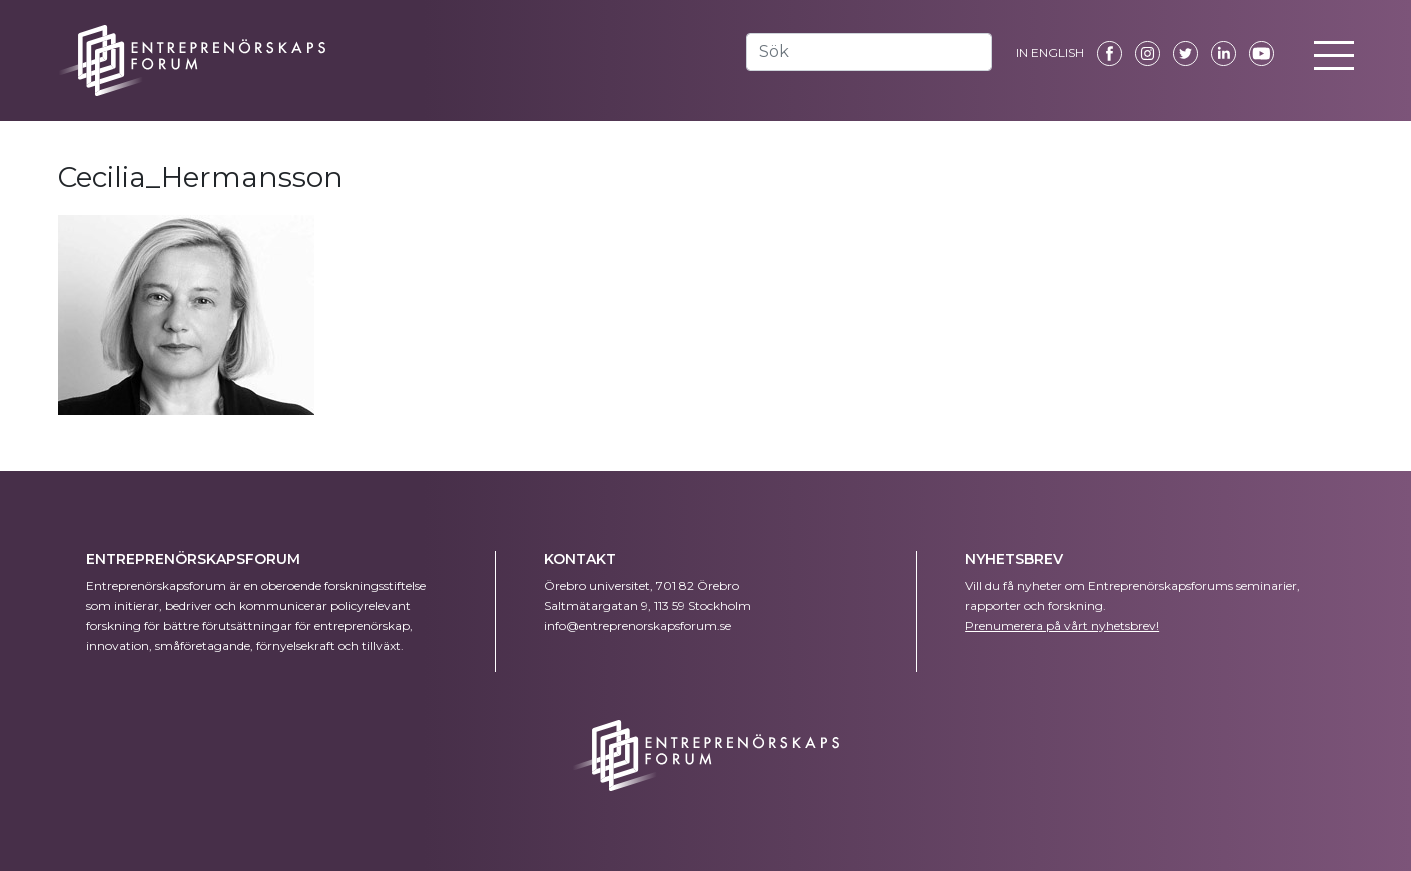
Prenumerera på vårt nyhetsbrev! (1062, 625)
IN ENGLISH (1050, 52)
